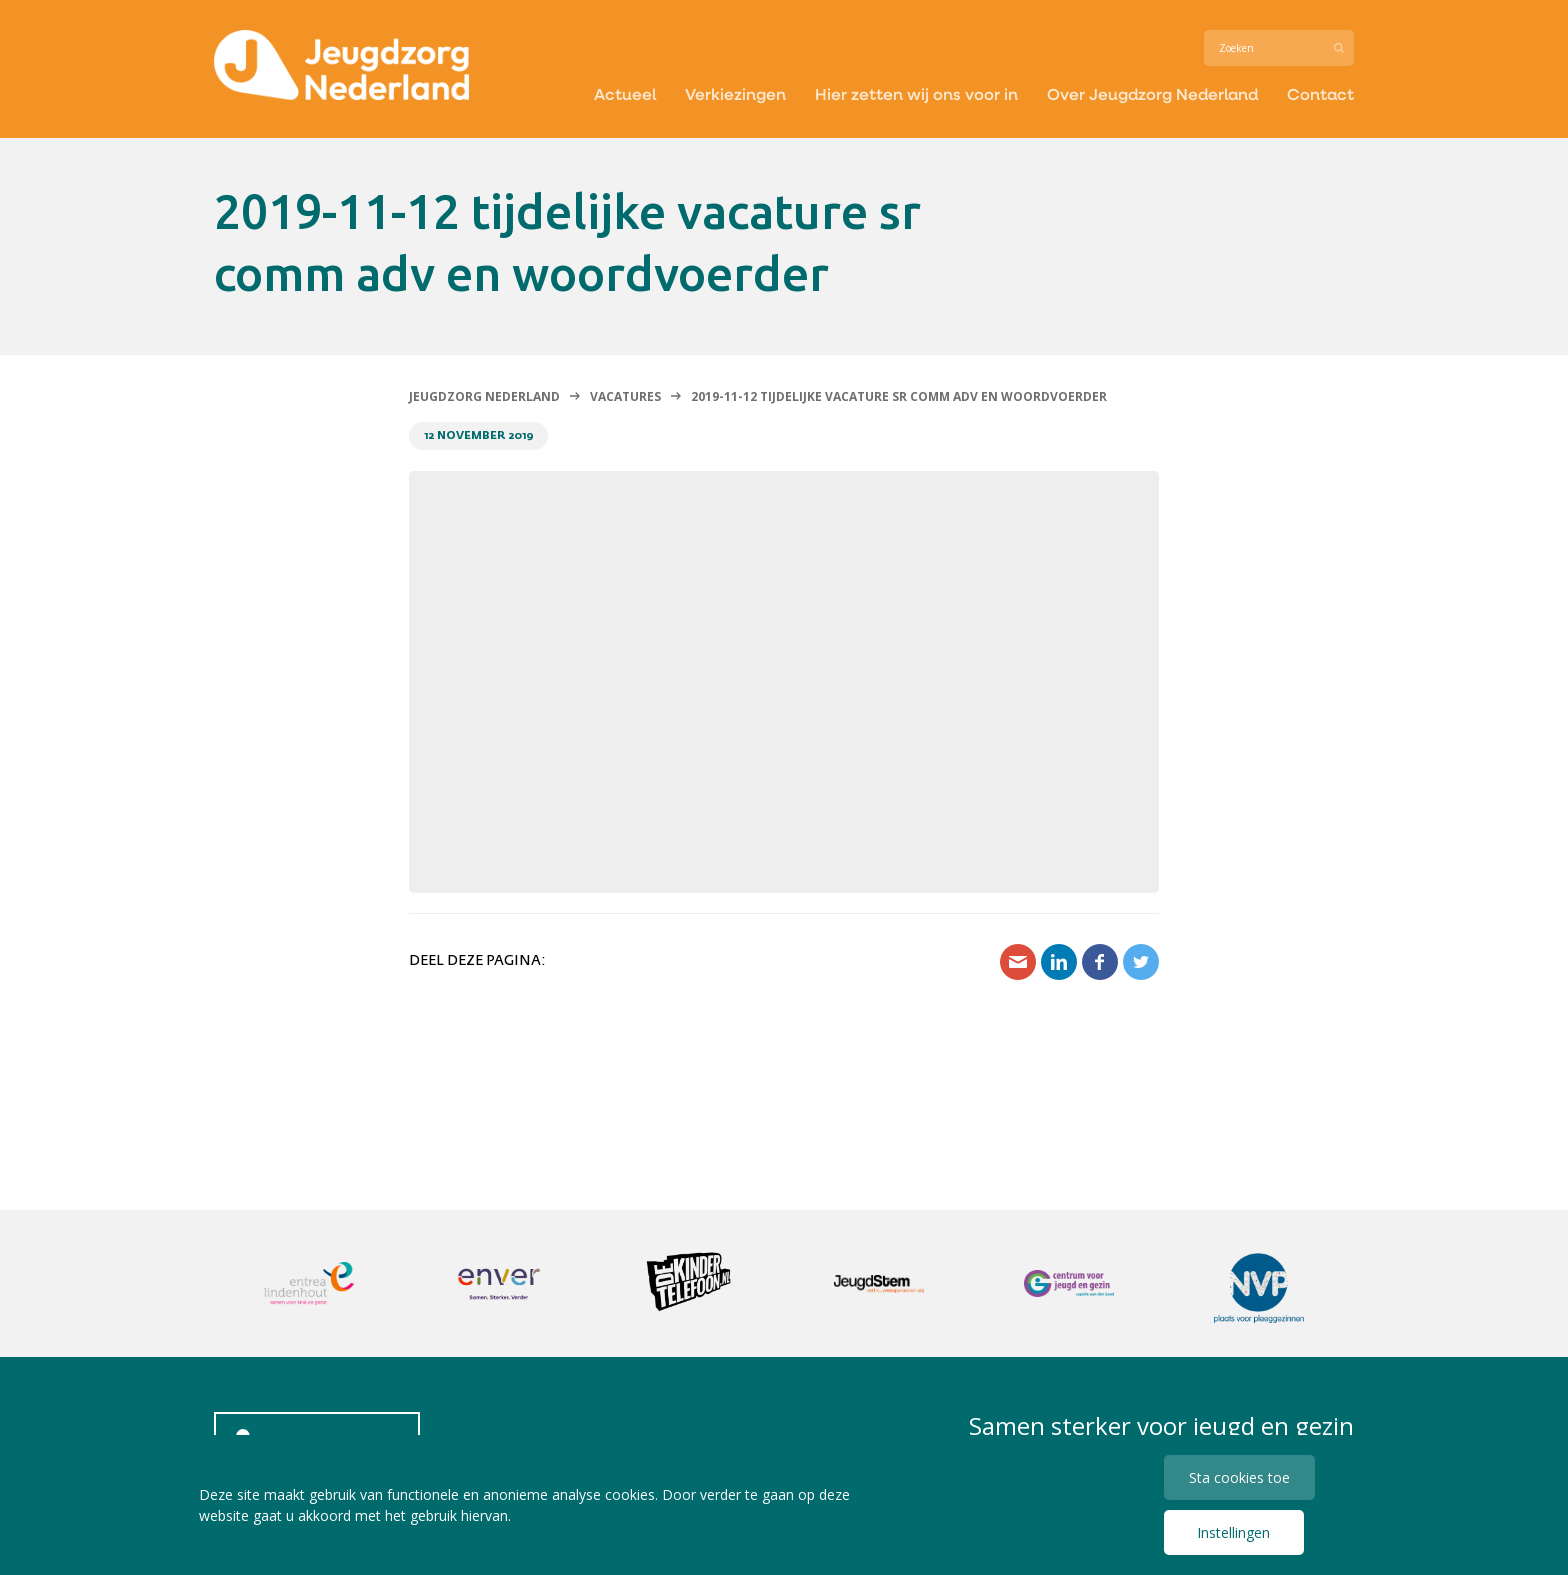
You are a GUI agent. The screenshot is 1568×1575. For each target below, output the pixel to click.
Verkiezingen (735, 93)
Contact (1320, 93)
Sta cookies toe (1239, 1477)
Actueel (625, 93)
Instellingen (1233, 1532)
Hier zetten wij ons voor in (916, 93)
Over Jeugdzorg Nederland (1152, 93)
